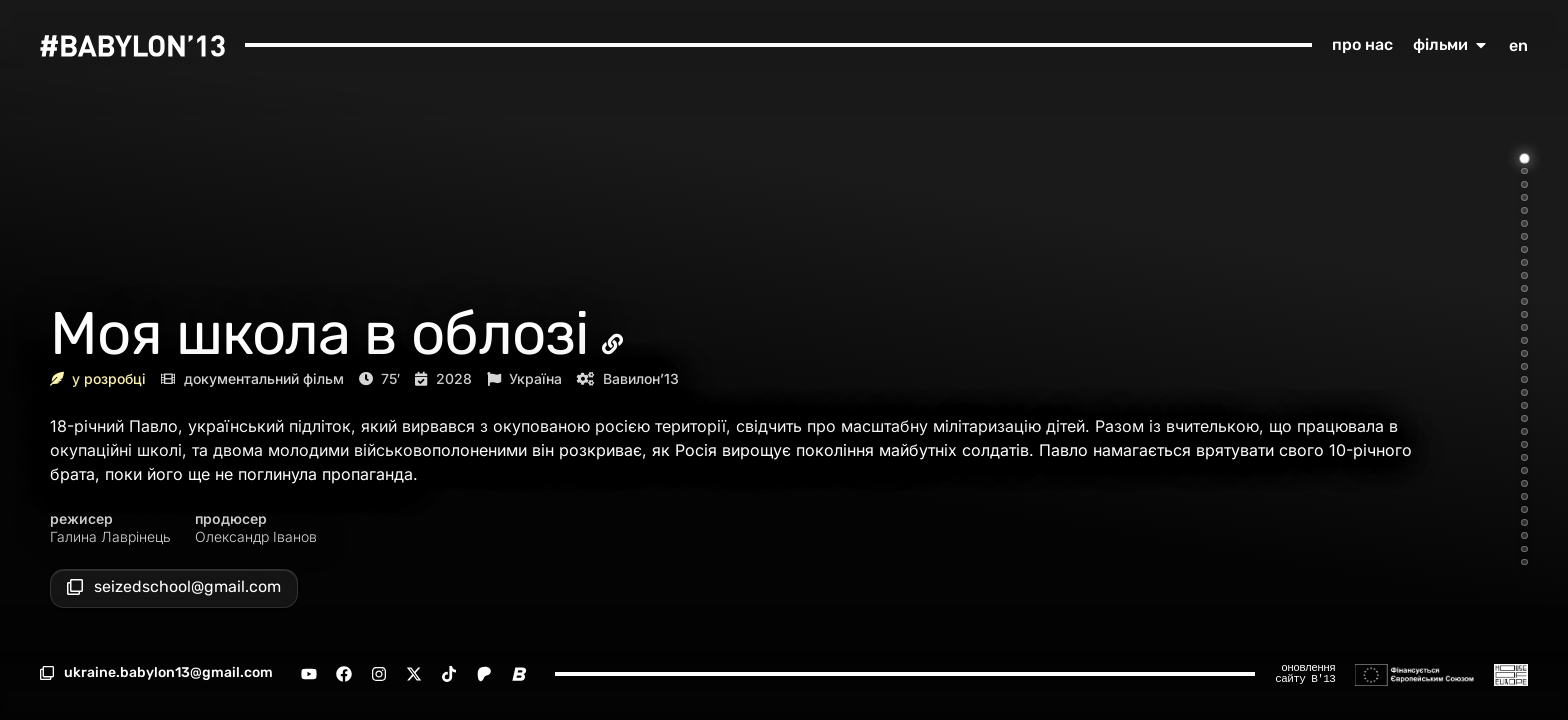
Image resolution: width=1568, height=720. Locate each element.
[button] (156, 673)
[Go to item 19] (1524, 392)
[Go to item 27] (1524, 496)
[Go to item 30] (1524, 535)
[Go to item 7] (1524, 236)
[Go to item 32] (1524, 562)
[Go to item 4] (1524, 197)
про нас (1362, 44)
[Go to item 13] (1524, 314)
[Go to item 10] (1524, 275)
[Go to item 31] (1524, 549)
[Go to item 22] (1524, 431)
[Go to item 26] (1524, 483)
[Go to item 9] (1524, 262)
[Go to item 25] (1524, 470)
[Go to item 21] (1524, 418)
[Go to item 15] (1524, 340)
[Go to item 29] (1524, 522)
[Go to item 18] (1524, 379)
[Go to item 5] (1524, 210)
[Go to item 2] (1524, 171)
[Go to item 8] (1524, 249)
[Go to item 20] (1524, 405)
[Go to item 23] (1524, 444)
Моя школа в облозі (319, 333)
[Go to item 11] (1524, 288)
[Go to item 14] (1524, 327)
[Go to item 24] (1524, 457)
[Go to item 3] (1524, 184)
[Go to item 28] (1524, 509)
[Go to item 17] (1524, 366)
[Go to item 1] (1525, 158)
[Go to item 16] (1524, 353)
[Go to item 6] (1524, 223)
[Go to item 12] (1524, 301)
